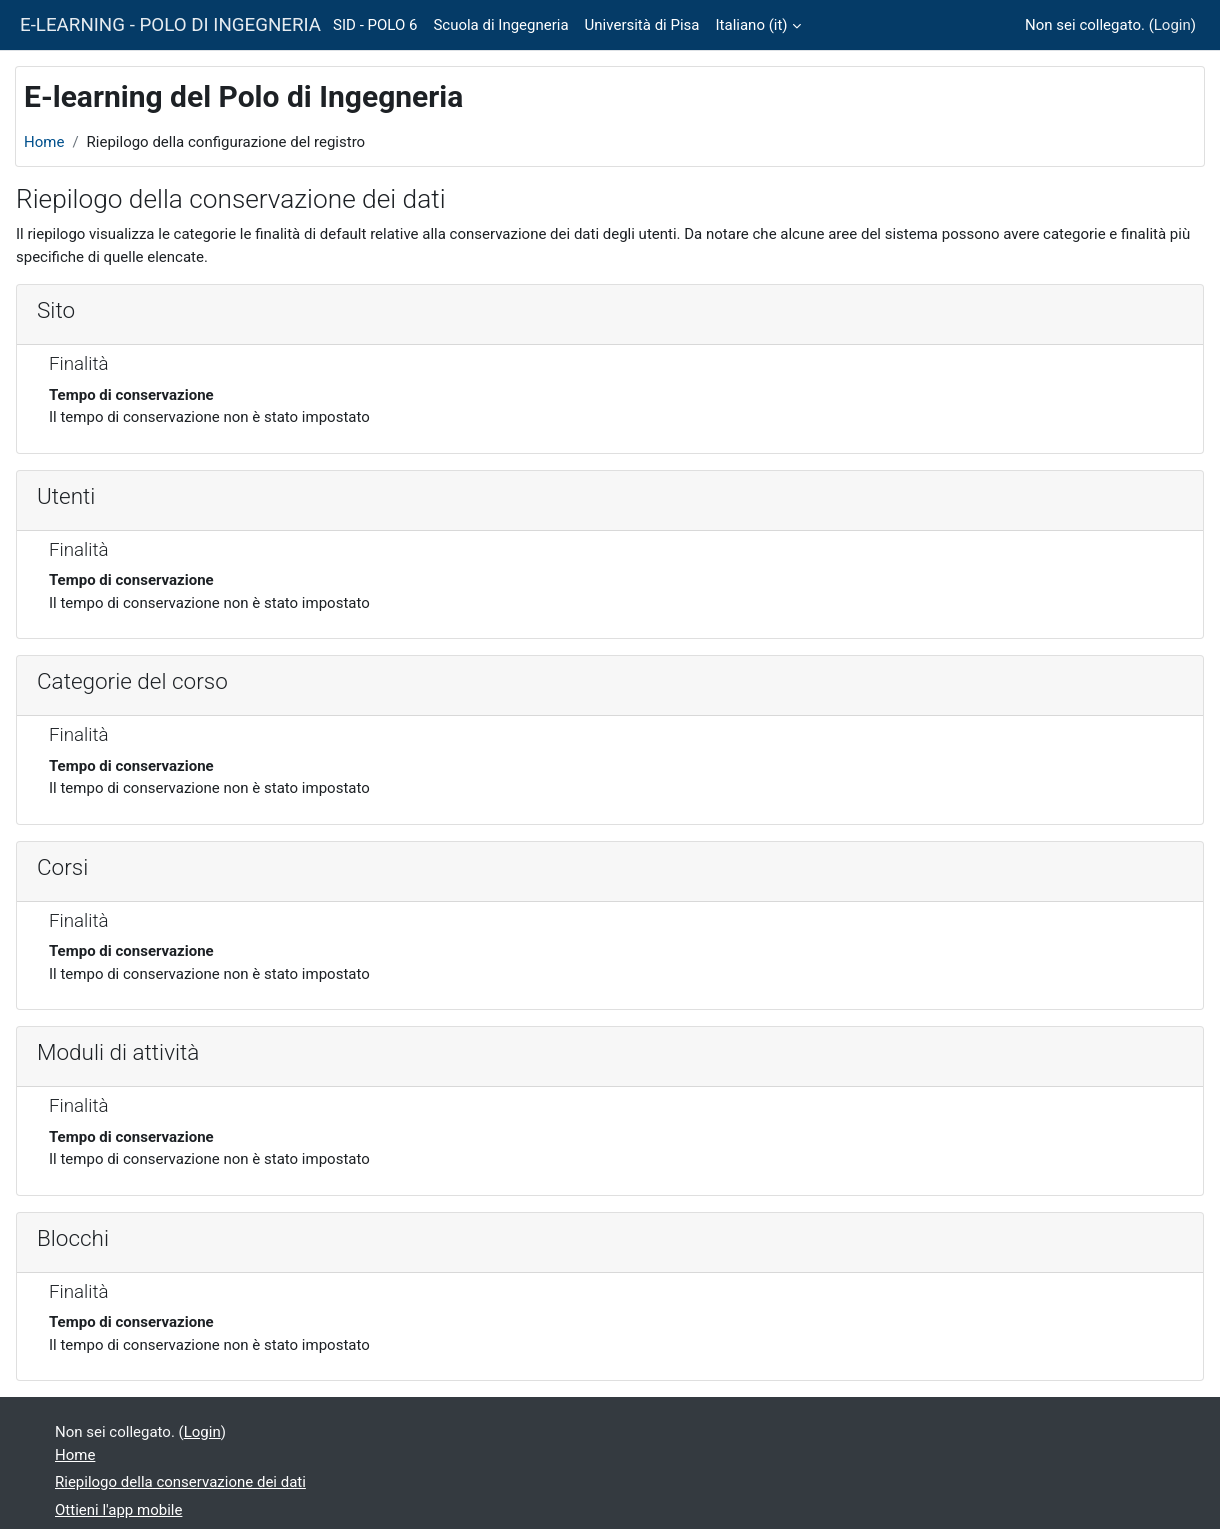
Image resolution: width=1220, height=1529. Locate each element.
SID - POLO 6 (375, 25)
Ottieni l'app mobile (118, 1510)
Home (44, 142)
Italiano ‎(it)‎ (752, 25)
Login (1172, 25)
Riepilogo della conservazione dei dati (180, 1482)
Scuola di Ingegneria (500, 25)
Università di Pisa (642, 25)
